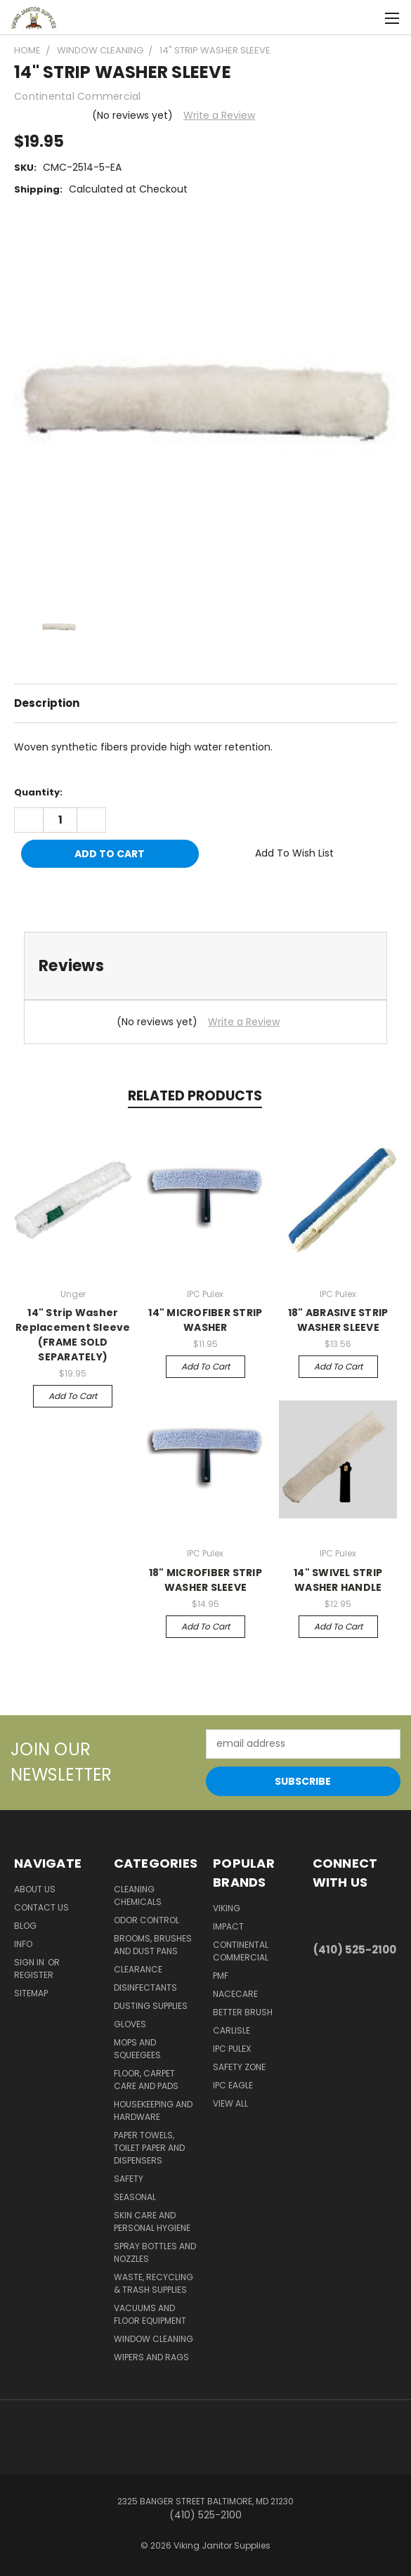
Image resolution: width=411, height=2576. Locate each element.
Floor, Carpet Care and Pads (146, 2079)
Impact (228, 1926)
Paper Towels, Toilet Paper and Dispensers (149, 2147)
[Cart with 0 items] (365, 17)
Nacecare (235, 1994)
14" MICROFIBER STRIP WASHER (205, 1320)
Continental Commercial (240, 1951)
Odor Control (146, 1920)
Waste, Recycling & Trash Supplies (153, 2283)
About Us (35, 1889)
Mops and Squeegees (137, 2048)
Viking (226, 1908)
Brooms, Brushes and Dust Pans (153, 1944)
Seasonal (135, 2197)
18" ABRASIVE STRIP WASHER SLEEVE (338, 1320)
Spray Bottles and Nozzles (155, 2252)
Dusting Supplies (151, 2006)
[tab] (205, 966)
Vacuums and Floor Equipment (150, 2314)
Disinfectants (145, 1987)
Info (23, 1944)
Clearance (138, 1969)
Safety (128, 2179)
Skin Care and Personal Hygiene (152, 2221)
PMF (220, 1976)
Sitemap (31, 1993)
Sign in (30, 1962)
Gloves (130, 2024)
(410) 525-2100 (354, 1949)
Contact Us (41, 1907)
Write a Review (219, 115)
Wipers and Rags (151, 2357)
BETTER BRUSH (243, 2012)
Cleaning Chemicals (138, 1895)
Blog (25, 1926)
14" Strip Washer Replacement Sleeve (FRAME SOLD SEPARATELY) (73, 1335)
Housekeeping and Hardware (153, 2110)
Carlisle (231, 2030)
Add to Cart (72, 1396)
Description (46, 703)
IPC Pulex (232, 2049)
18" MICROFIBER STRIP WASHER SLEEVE (205, 1580)
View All (230, 2103)
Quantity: (38, 792)
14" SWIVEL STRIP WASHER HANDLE (338, 1580)
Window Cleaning (153, 2339)
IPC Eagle (233, 2085)
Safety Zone (239, 2067)
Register (33, 1975)
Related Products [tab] (195, 1095)
